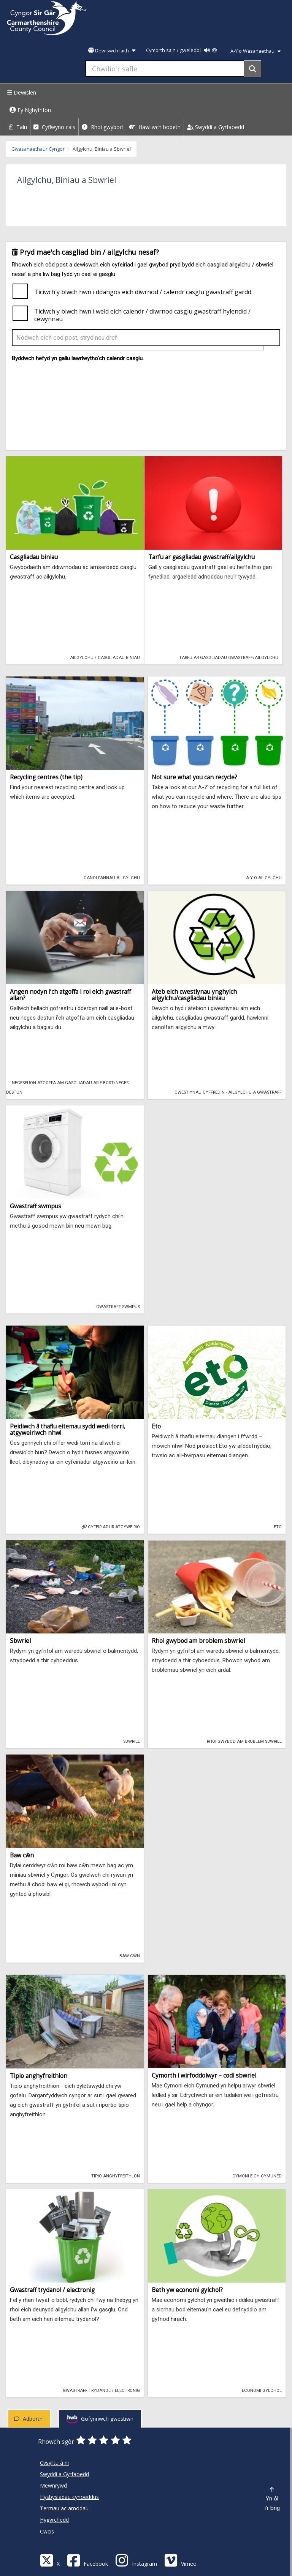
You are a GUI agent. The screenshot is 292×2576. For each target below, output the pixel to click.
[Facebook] (87, 2559)
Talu (18, 127)
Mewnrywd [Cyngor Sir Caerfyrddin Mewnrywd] (53, 2485)
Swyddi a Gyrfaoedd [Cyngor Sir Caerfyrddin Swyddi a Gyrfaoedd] (64, 2474)
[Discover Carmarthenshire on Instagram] (136, 2559)
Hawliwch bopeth (155, 127)
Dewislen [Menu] (20, 92)
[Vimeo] (180, 2559)
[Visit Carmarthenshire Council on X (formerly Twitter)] (50, 2559)
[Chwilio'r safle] (164, 68)
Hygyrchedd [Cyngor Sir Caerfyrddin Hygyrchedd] (54, 2519)
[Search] (252, 68)
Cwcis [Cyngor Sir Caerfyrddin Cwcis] (47, 2531)
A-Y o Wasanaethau (255, 51)
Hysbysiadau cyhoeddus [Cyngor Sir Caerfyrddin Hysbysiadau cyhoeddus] (69, 2496)
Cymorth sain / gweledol (181, 50)
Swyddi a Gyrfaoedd (215, 127)
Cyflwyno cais (54, 127)
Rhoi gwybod (102, 127)
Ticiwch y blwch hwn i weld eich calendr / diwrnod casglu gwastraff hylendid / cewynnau (142, 315)
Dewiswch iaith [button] (111, 50)
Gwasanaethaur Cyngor (38, 149)
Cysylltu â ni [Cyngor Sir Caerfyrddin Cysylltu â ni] (54, 2462)
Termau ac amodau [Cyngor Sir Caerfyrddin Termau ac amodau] (64, 2508)
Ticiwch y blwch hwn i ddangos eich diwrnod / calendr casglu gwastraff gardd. (143, 292)
